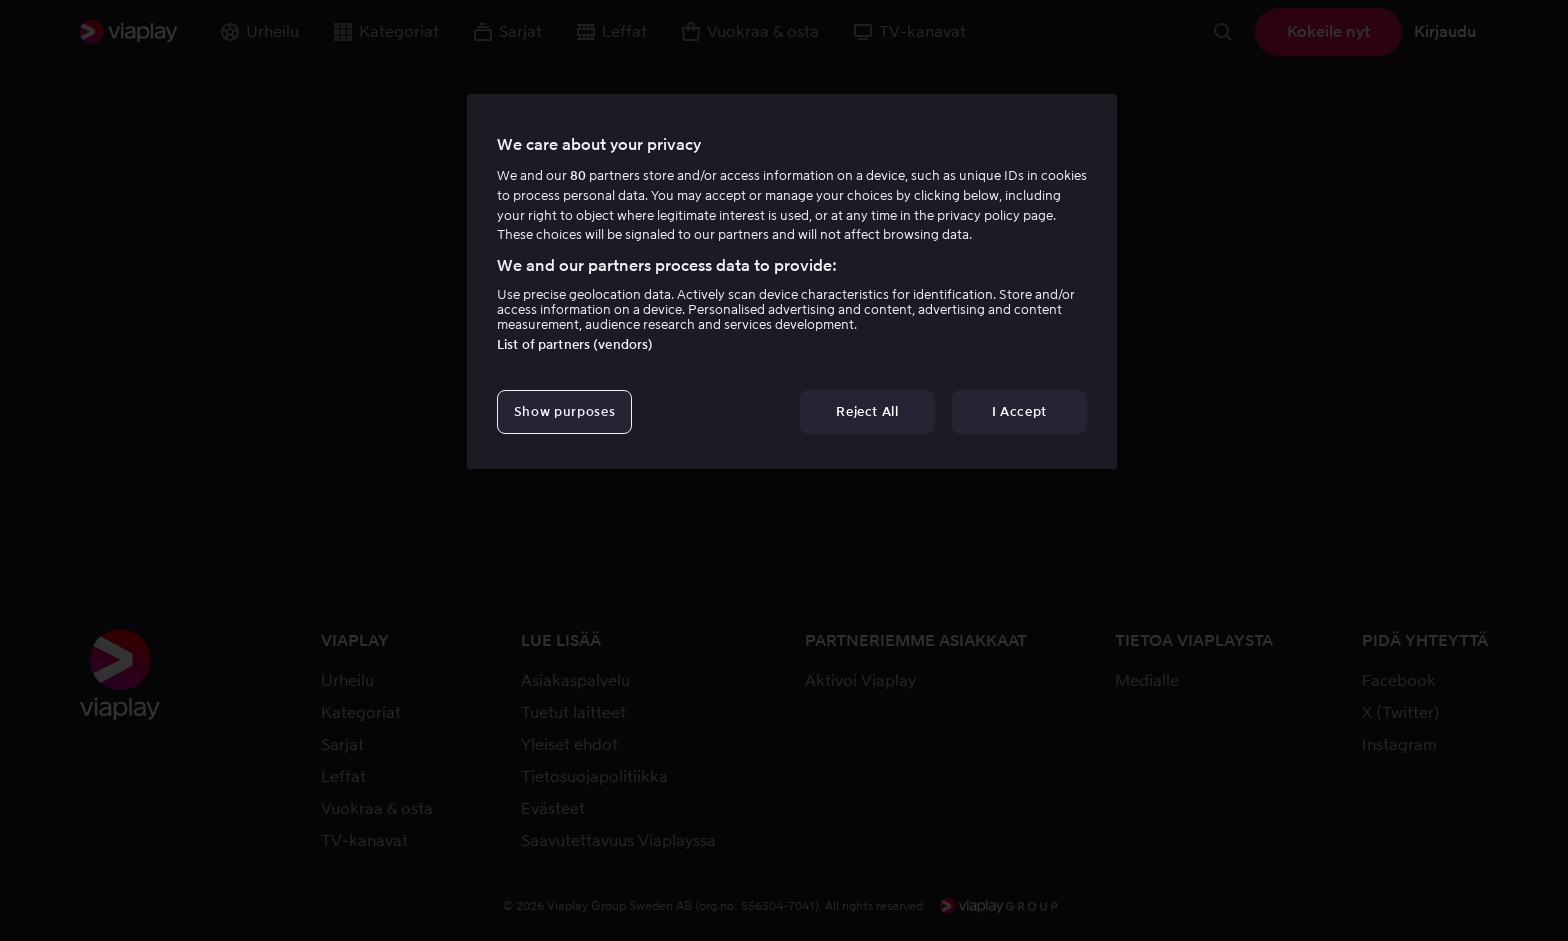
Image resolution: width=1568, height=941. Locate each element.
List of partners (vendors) (575, 344)
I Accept (1019, 411)
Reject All (867, 411)
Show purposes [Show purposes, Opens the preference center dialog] (564, 411)
